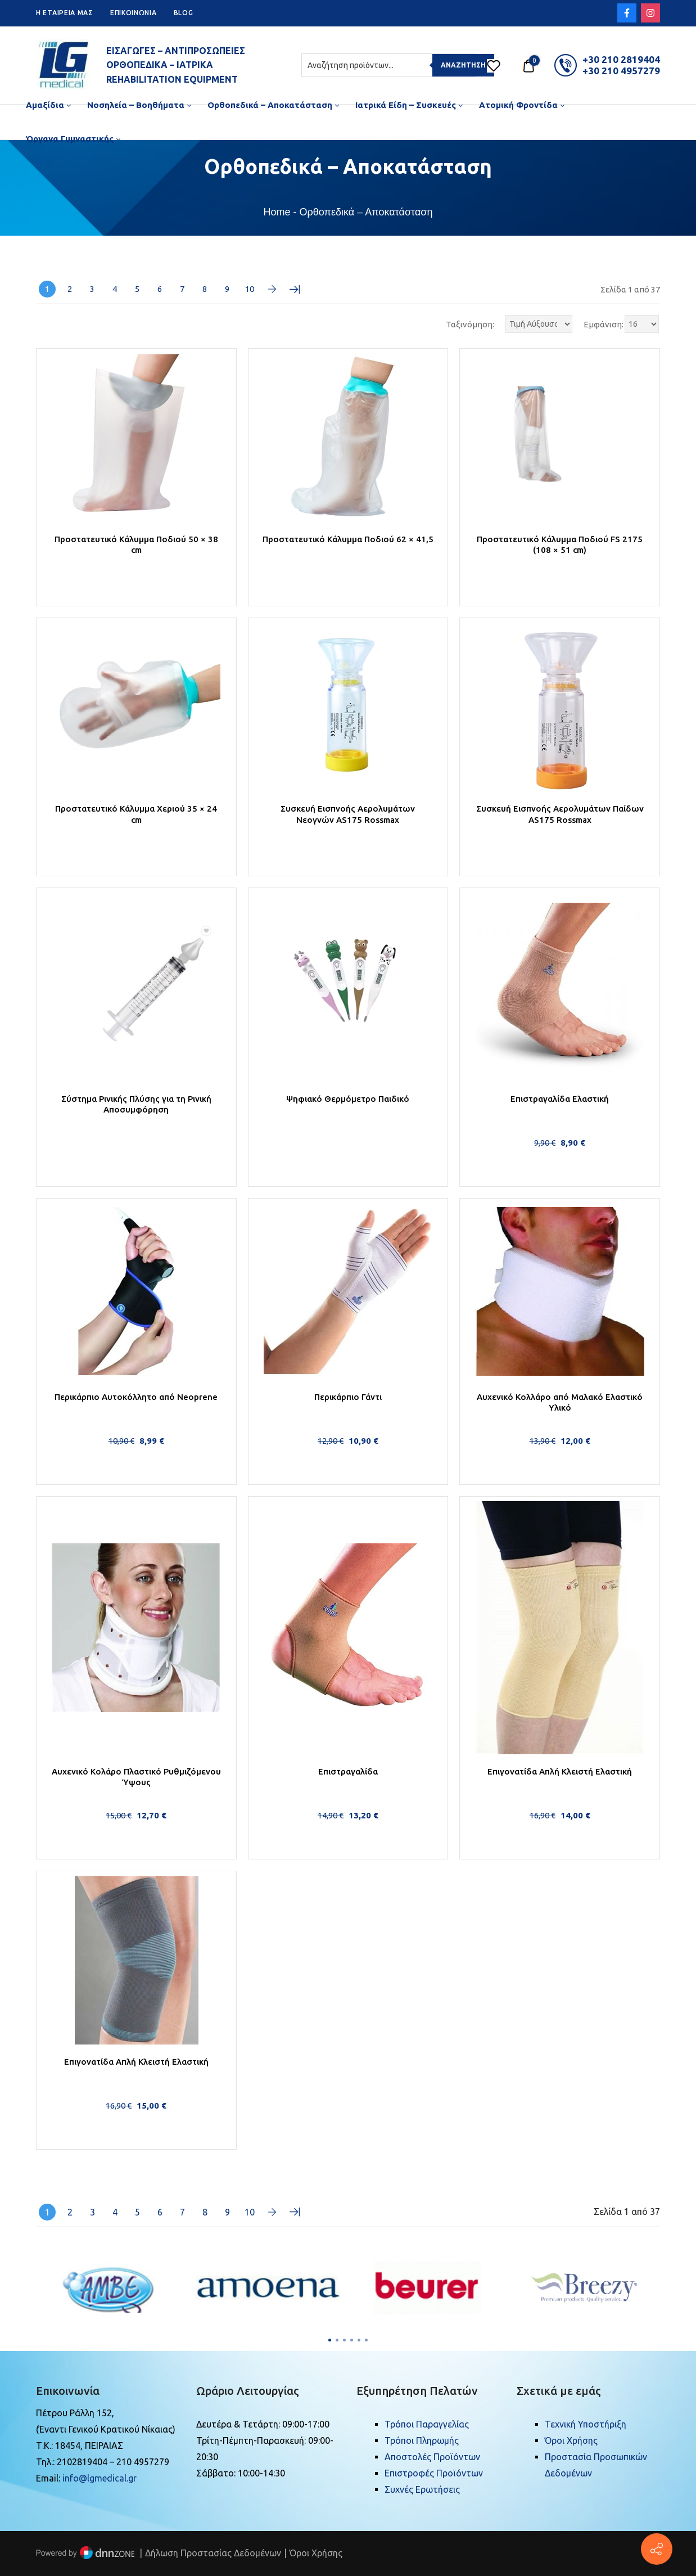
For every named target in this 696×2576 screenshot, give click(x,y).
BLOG (183, 12)
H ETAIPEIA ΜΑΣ (64, 12)
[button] (329, 2340)
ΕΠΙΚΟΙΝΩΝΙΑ (133, 12)
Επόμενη (272, 289)
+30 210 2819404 (621, 59)
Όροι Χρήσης (571, 2440)
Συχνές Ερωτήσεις (422, 2489)
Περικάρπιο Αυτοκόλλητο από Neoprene (136, 1397)
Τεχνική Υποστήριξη (585, 2424)
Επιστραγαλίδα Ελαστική (559, 1099)
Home (277, 212)
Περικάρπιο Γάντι (348, 1397)
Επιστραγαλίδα (348, 1771)
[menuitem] (48, 105)
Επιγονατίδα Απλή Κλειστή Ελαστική (559, 1771)
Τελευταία (294, 289)
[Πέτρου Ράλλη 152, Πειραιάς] (656, 2549)
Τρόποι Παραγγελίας (427, 2424)
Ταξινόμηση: (470, 324)
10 (249, 289)
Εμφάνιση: (603, 324)
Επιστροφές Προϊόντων (434, 2473)
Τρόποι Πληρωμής (422, 2440)
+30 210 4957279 (621, 70)
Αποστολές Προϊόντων (432, 2457)
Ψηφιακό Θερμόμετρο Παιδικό (347, 1099)
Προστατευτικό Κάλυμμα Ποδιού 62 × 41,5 (348, 539)
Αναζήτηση (463, 65)
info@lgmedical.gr (99, 2478)
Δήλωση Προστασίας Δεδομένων (213, 2553)
